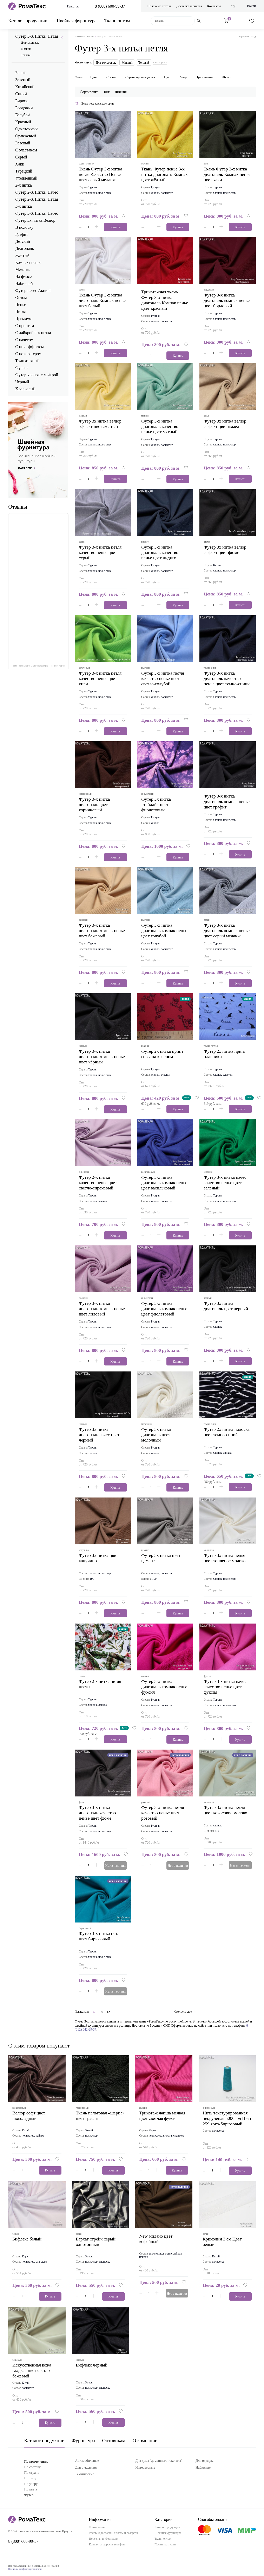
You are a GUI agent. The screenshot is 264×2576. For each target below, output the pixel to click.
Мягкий (26, 48)
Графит (21, 234)
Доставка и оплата (189, 6)
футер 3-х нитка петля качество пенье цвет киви (100, 678)
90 (101, 2012)
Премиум (23, 318)
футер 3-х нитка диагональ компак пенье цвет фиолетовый (164, 1309)
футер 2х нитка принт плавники (225, 1054)
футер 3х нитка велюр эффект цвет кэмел (225, 423)
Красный (23, 122)
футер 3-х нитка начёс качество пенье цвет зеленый (225, 1183)
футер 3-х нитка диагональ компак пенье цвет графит (227, 801)
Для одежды (204, 2461)
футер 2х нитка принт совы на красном (162, 1054)
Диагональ (24, 248)
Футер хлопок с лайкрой (36, 375)
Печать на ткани (165, 2544)
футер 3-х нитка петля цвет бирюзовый (100, 1936)
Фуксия (21, 367)
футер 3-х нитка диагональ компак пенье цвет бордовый (227, 300)
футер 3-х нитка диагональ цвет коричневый (94, 804)
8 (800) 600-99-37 (110, 6)
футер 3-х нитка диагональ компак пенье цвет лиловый (102, 1309)
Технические (84, 2474)
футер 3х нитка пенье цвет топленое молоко (224, 1558)
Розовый (22, 143)
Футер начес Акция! (33, 290)
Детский (22, 241)
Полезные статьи (159, 6)
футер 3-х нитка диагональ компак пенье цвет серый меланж (227, 931)
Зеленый (22, 79)
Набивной (24, 283)
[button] (123, 216)
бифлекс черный (91, 2365)
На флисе (23, 276)
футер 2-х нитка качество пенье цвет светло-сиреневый (98, 1183)
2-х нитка (23, 185)
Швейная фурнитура (76, 20)
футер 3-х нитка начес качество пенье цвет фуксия (225, 1687)
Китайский (24, 87)
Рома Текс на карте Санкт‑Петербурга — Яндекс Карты (38, 666)
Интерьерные (145, 2467)
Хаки (19, 164)
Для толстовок (30, 42)
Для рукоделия (86, 2467)
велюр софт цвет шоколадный (28, 2115)
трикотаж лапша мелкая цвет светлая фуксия (162, 2115)
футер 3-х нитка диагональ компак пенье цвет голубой (164, 931)
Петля (20, 311)
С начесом (24, 339)
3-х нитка (23, 206)
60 (94, 2012)
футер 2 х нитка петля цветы (100, 1684)
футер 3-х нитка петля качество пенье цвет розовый (162, 1813)
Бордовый (24, 108)
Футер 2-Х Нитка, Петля (36, 199)
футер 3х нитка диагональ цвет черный (226, 1306)
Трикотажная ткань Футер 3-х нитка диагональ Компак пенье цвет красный (164, 300)
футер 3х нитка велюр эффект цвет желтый (100, 423)
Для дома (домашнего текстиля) (158, 2461)
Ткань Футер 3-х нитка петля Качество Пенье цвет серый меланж (100, 174)
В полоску (24, 227)
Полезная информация (103, 2538)
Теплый (26, 55)
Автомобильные (87, 2461)
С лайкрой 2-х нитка (33, 332)
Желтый (22, 255)
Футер (90, 36)
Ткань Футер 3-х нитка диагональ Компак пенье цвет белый (102, 300)
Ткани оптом (117, 20)
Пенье (20, 304)
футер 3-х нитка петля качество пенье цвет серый (100, 552)
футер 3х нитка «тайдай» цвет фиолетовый (156, 804)
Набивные (203, 2467)
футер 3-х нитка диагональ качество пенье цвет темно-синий (227, 678)
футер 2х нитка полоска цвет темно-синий (227, 1432)
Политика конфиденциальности (25, 2569)
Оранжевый (25, 136)
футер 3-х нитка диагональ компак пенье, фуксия (164, 1687)
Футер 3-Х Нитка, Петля (36, 36)
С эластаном (26, 150)
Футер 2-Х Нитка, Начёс (36, 192)
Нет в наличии (115, 1865)
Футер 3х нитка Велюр (35, 220)
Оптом (21, 297)
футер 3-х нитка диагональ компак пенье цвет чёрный (102, 1057)
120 (109, 2012)
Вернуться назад (245, 36)
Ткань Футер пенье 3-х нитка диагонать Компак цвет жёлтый (164, 174)
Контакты (214, 6)
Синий (21, 94)
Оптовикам (113, 2440)
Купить (115, 227)
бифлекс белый (26, 2239)
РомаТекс (80, 36)
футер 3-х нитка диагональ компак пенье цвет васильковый (164, 1183)
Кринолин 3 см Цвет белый (222, 2241)
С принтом (24, 325)
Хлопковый (25, 389)
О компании (145, 2440)
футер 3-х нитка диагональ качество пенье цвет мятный (159, 426)
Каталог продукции (27, 20)
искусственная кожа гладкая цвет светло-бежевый (31, 2370)
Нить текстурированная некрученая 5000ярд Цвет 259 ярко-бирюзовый (227, 2118)
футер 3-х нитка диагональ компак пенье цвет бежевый (102, 931)
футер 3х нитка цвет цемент (160, 1558)
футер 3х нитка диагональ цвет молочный (156, 1435)
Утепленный (26, 178)
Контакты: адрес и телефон (107, 2544)
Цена (107, 91)
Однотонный (26, 129)
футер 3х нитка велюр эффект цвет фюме (225, 549)
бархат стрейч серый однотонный (96, 2241)
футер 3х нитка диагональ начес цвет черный (99, 1435)
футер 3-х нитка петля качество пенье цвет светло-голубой (162, 678)
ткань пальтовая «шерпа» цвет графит (100, 2115)
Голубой (22, 115)
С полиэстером (28, 353)
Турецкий (23, 171)
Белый (20, 72)
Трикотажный (27, 360)
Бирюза (21, 101)
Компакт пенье (28, 262)
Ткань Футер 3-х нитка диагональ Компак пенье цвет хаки (227, 174)
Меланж (22, 269)
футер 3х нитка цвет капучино (98, 1558)
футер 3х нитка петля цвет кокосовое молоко (225, 1810)
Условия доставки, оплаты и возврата (113, 2532)
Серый (21, 157)
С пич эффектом (29, 346)
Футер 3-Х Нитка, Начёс (36, 213)
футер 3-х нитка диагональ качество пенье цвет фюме (97, 1813)
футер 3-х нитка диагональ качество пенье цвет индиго (159, 552)
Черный (22, 382)
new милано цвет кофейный (156, 2238)
